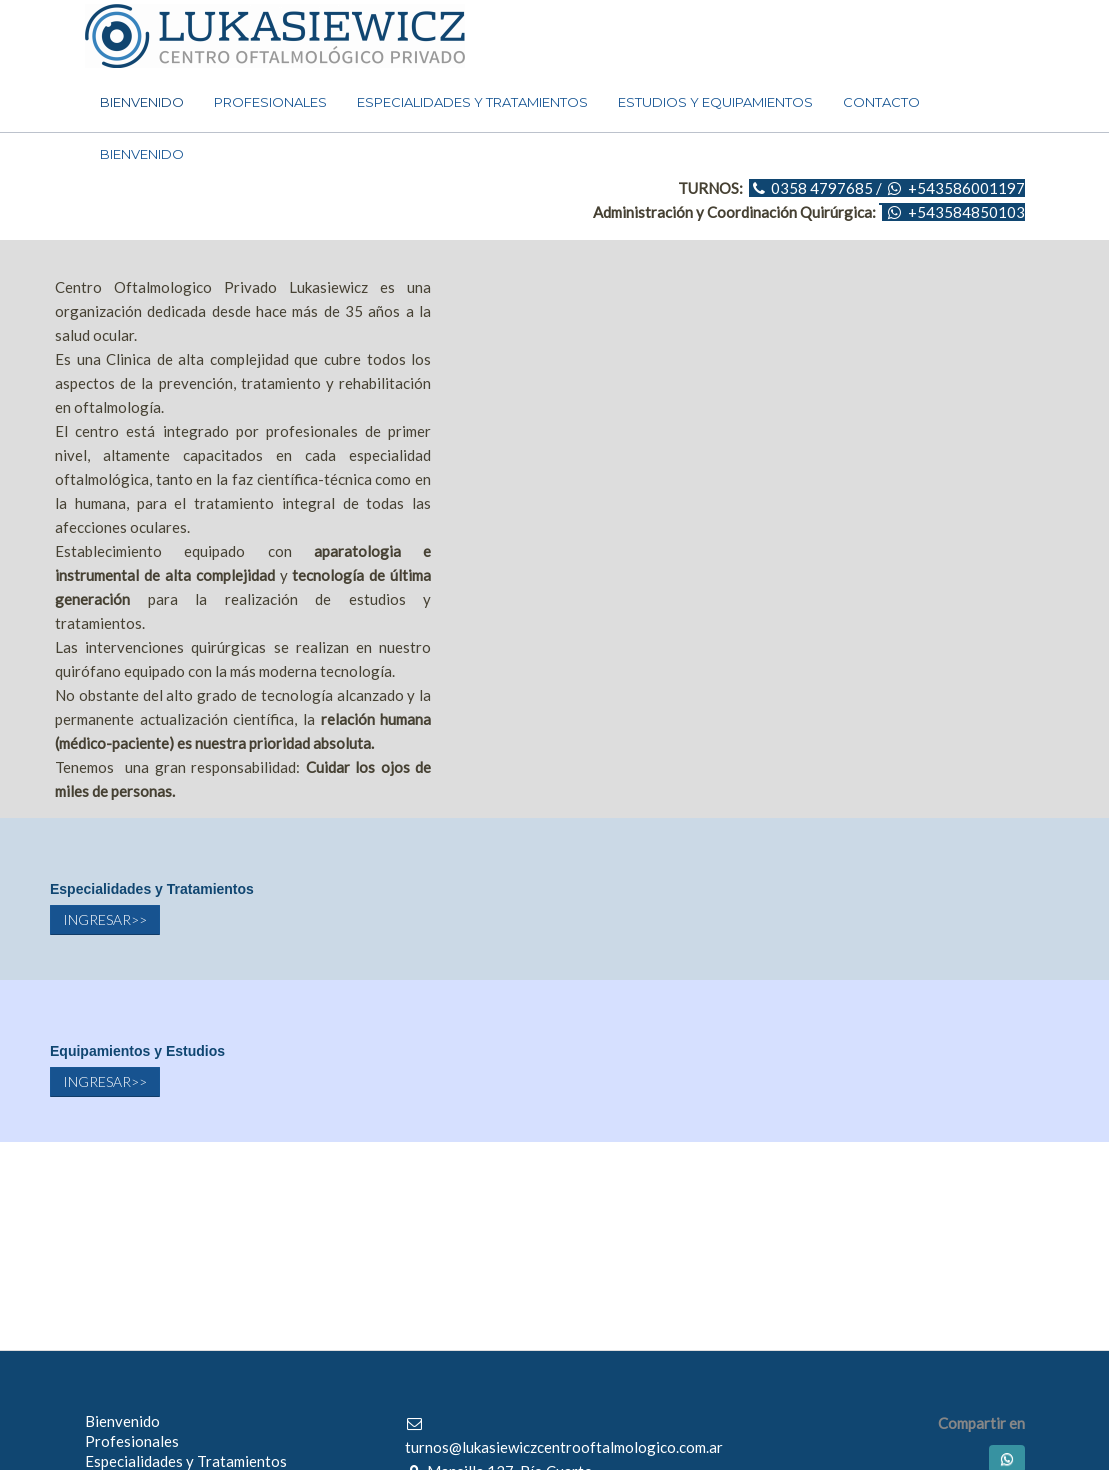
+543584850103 (966, 212)
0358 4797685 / (826, 188)
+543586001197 (966, 188)
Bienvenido (122, 1421)
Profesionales (132, 1441)
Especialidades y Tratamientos (186, 1461)
